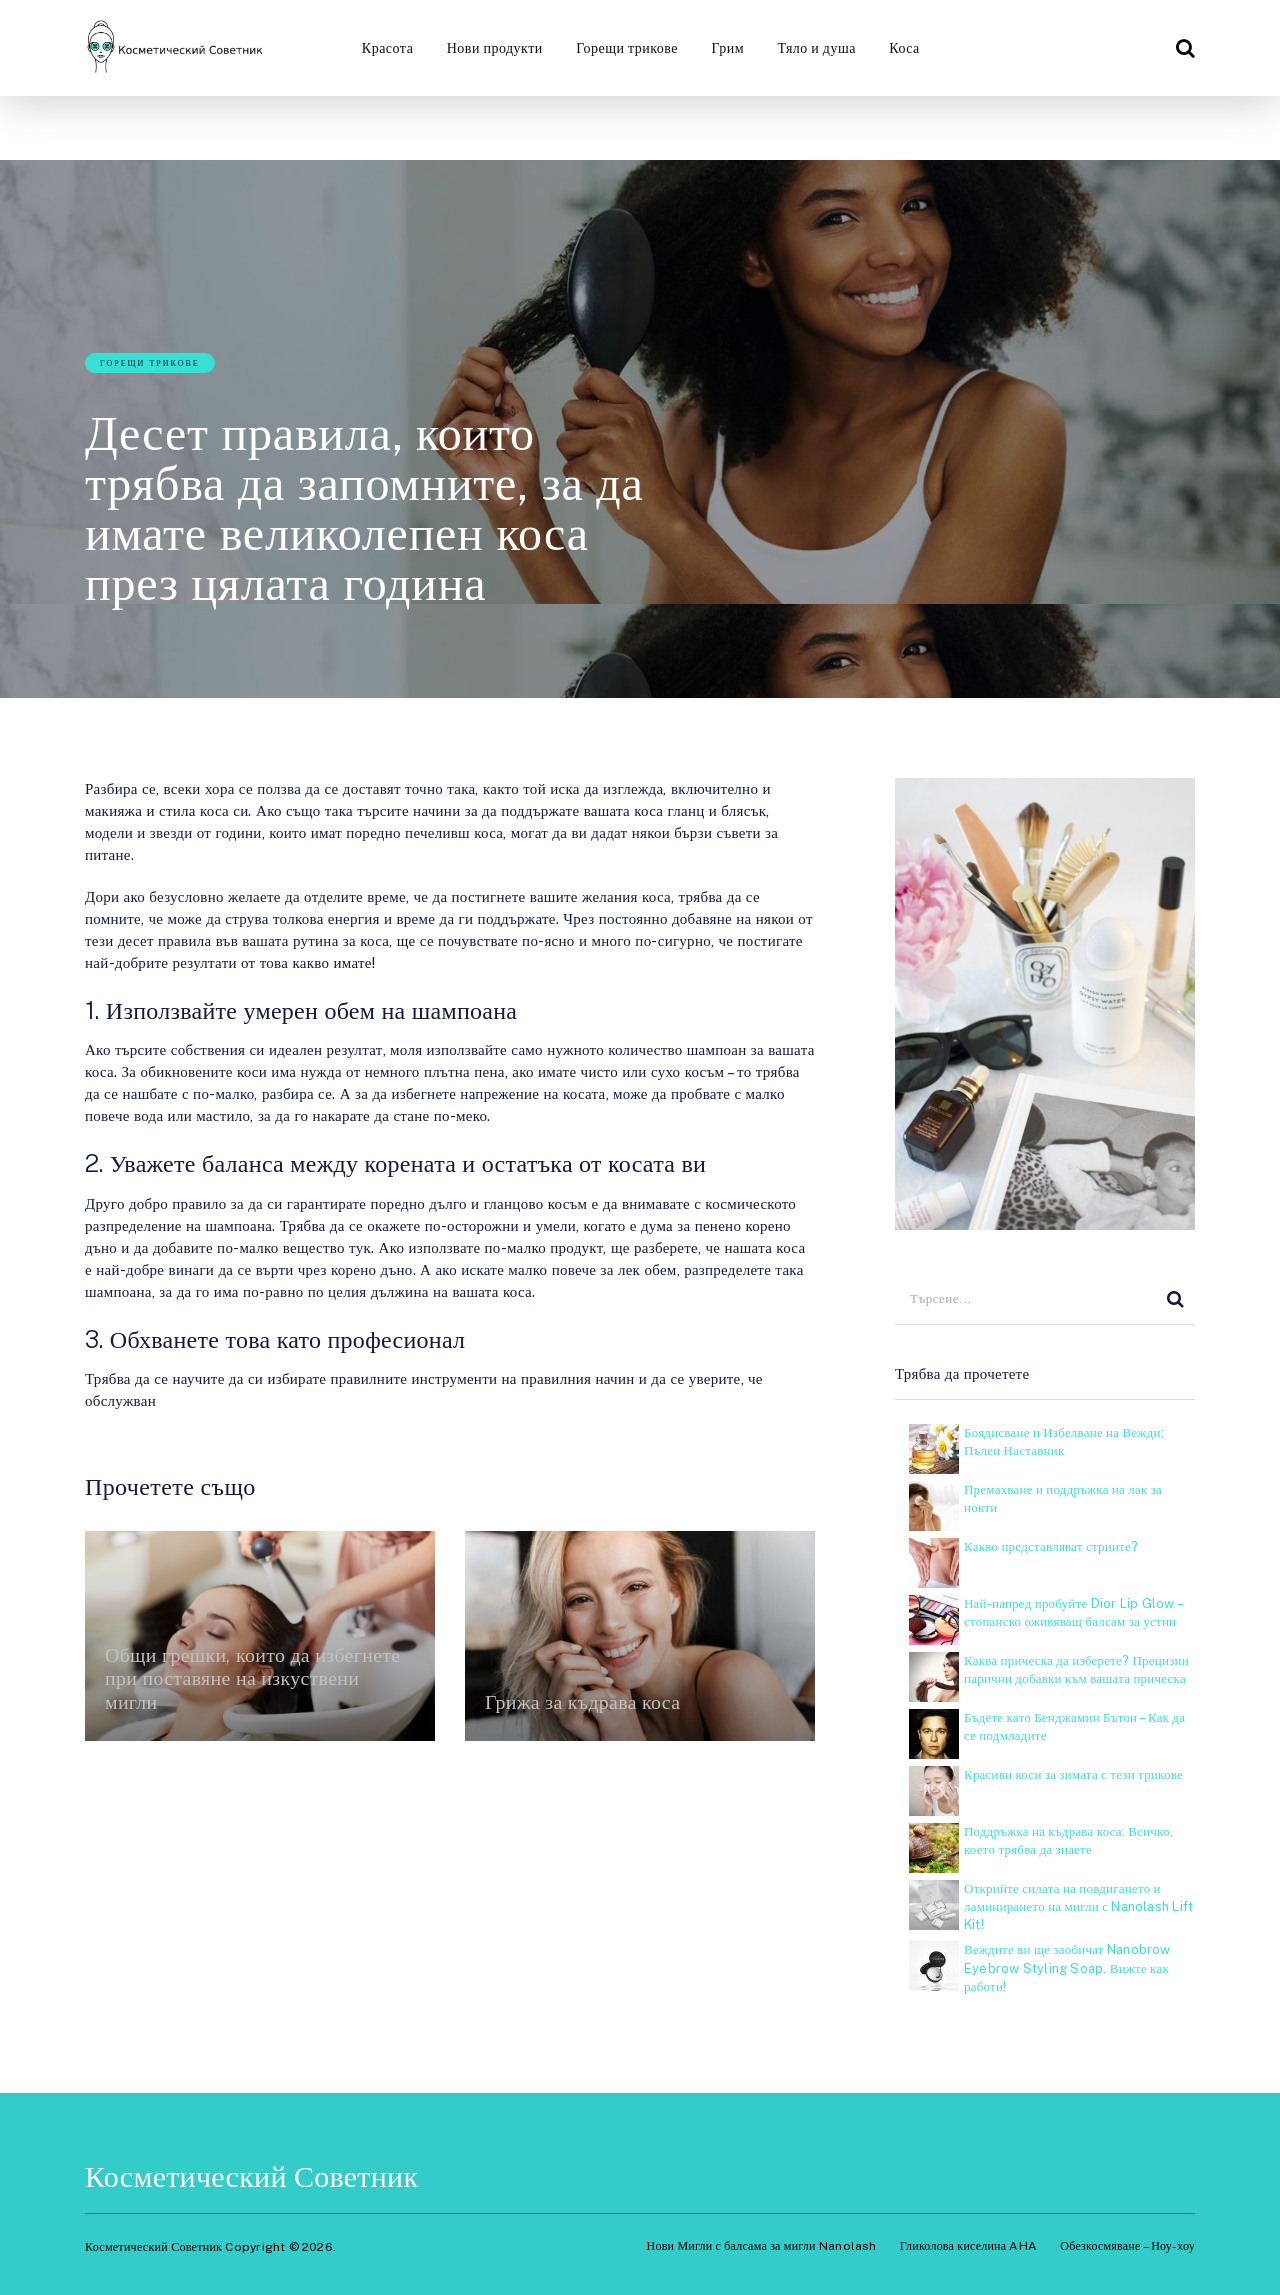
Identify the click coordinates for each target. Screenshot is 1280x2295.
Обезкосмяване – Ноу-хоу (1127, 2246)
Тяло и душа (816, 48)
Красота (385, 48)
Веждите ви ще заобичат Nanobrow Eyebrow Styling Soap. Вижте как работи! (1067, 1967)
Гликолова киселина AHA (968, 2246)
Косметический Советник (251, 2176)
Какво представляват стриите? (1051, 1546)
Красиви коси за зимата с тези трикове (1073, 1774)
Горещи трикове (626, 48)
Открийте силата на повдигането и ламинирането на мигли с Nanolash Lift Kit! (1078, 1906)
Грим (727, 48)
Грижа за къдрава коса (583, 1702)
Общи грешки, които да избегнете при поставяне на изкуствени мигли (253, 1678)
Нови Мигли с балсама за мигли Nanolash (762, 2246)
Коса (905, 48)
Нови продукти (493, 48)
